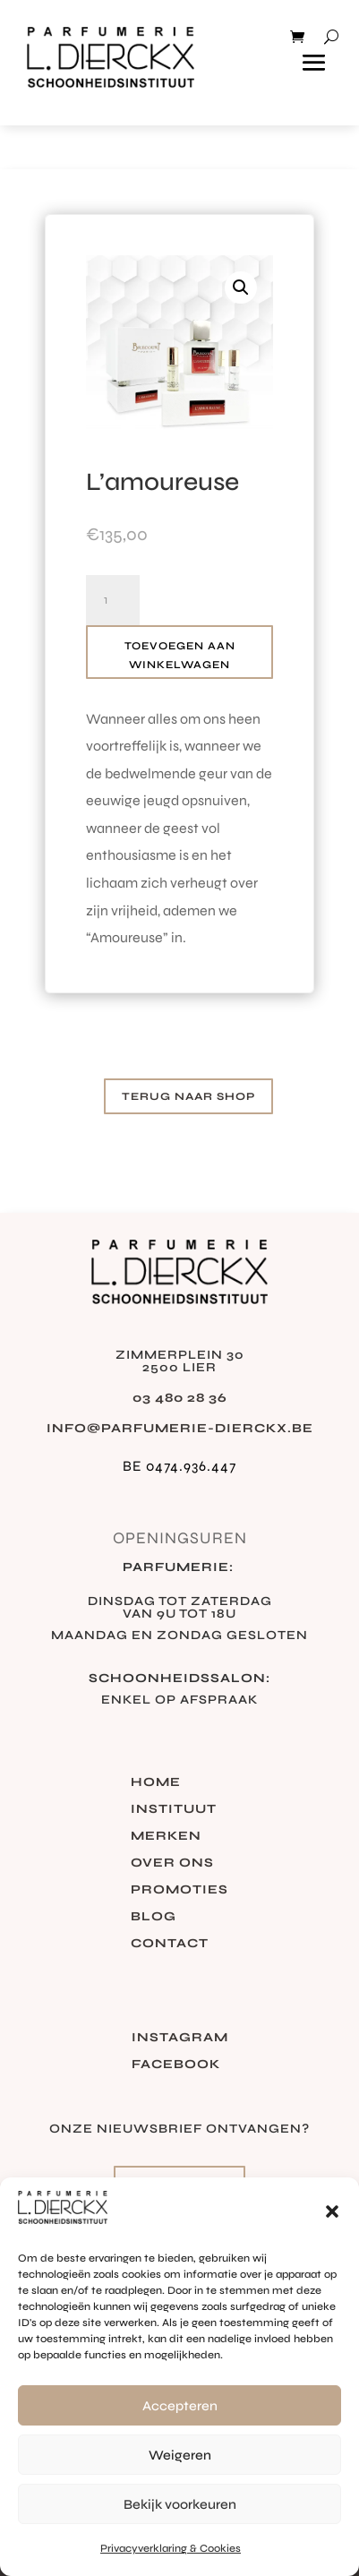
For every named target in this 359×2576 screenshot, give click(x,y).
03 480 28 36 (179, 1397)
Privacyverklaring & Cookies (170, 2548)
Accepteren (180, 2406)
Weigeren (180, 2455)
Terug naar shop (188, 1096)
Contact (170, 1944)
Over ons (172, 1863)
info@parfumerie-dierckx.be (180, 1428)
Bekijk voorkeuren (180, 2504)
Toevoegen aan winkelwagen (179, 655)
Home (156, 1783)
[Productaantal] (113, 600)
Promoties (179, 1890)
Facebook (176, 2065)
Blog (153, 1917)
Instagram (180, 2038)
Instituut (174, 1809)
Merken (166, 1836)
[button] (332, 2211)
